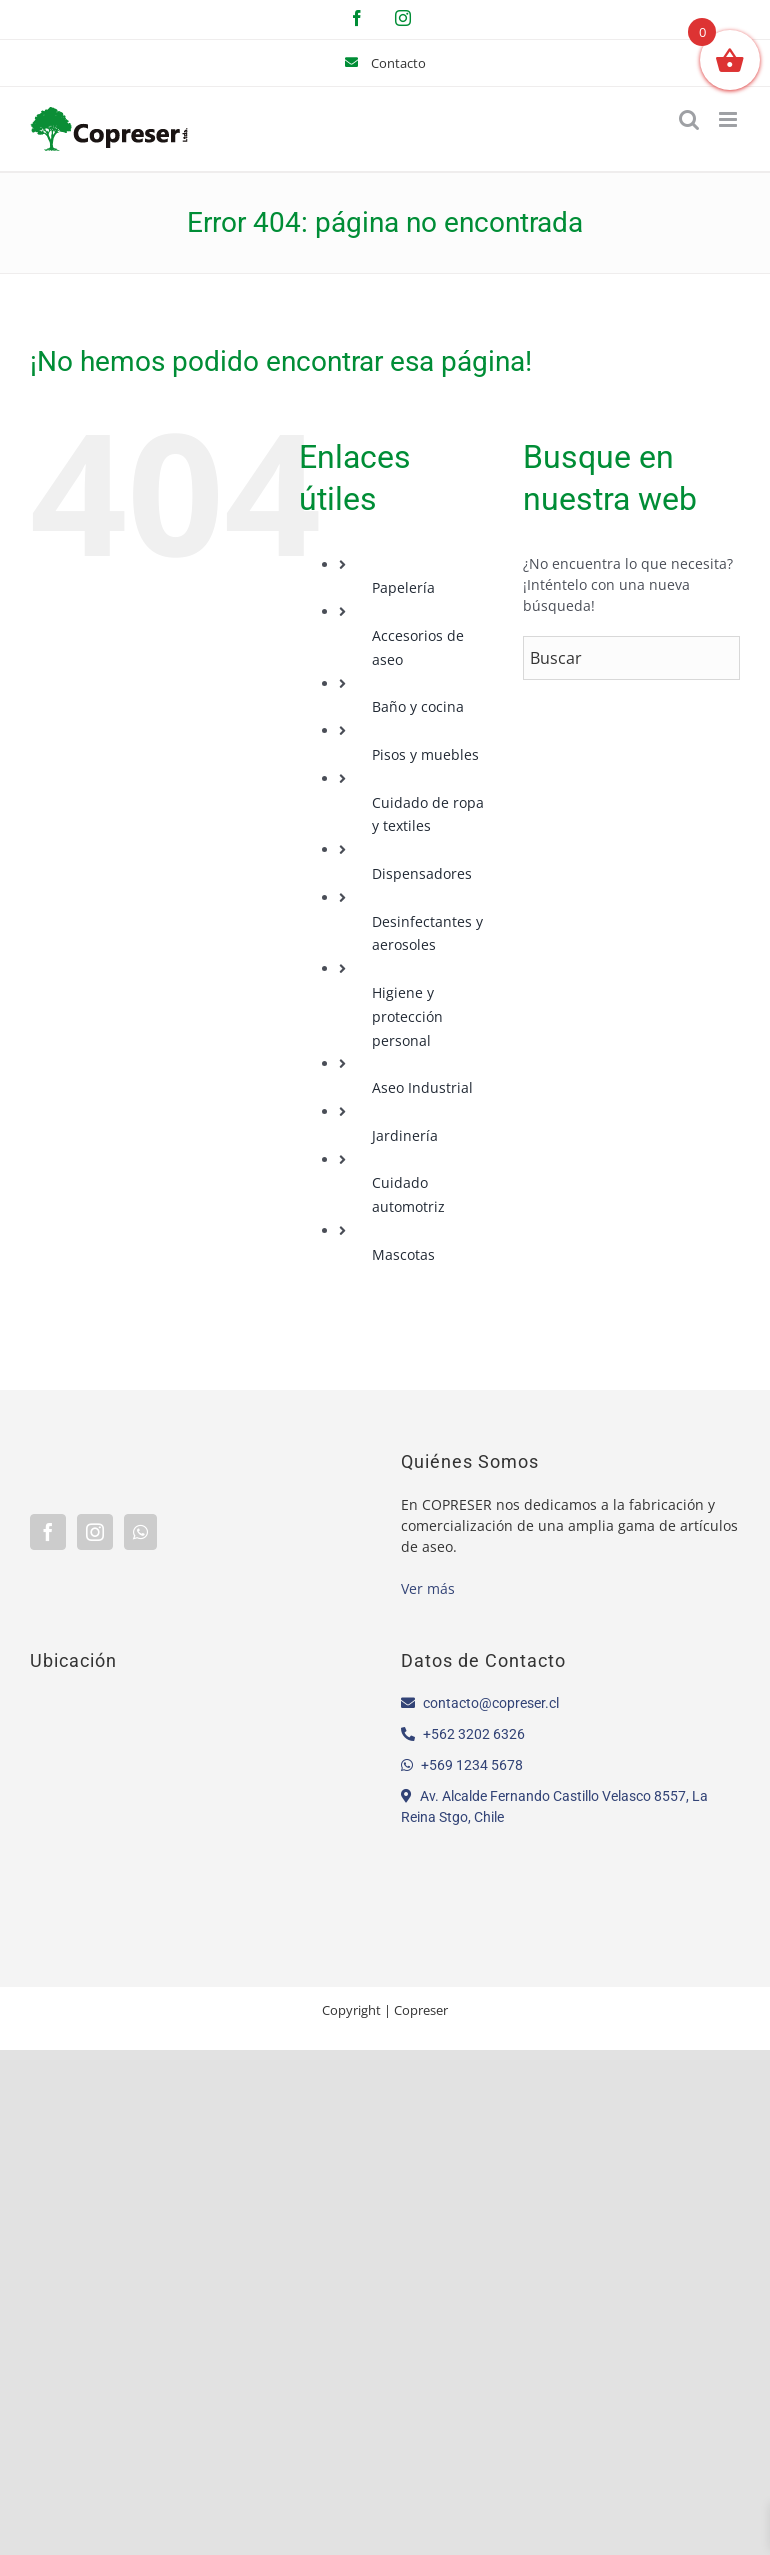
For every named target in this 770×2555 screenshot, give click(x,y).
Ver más (428, 1588)
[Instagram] (95, 1532)
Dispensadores (422, 873)
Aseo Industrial (422, 1087)
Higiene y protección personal (407, 1016)
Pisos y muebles (425, 754)
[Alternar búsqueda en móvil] (689, 119)
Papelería (403, 587)
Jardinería (405, 1135)
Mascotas (403, 1254)
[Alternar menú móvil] (729, 119)
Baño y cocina (418, 706)
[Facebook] (48, 1532)
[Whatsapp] (140, 1532)
